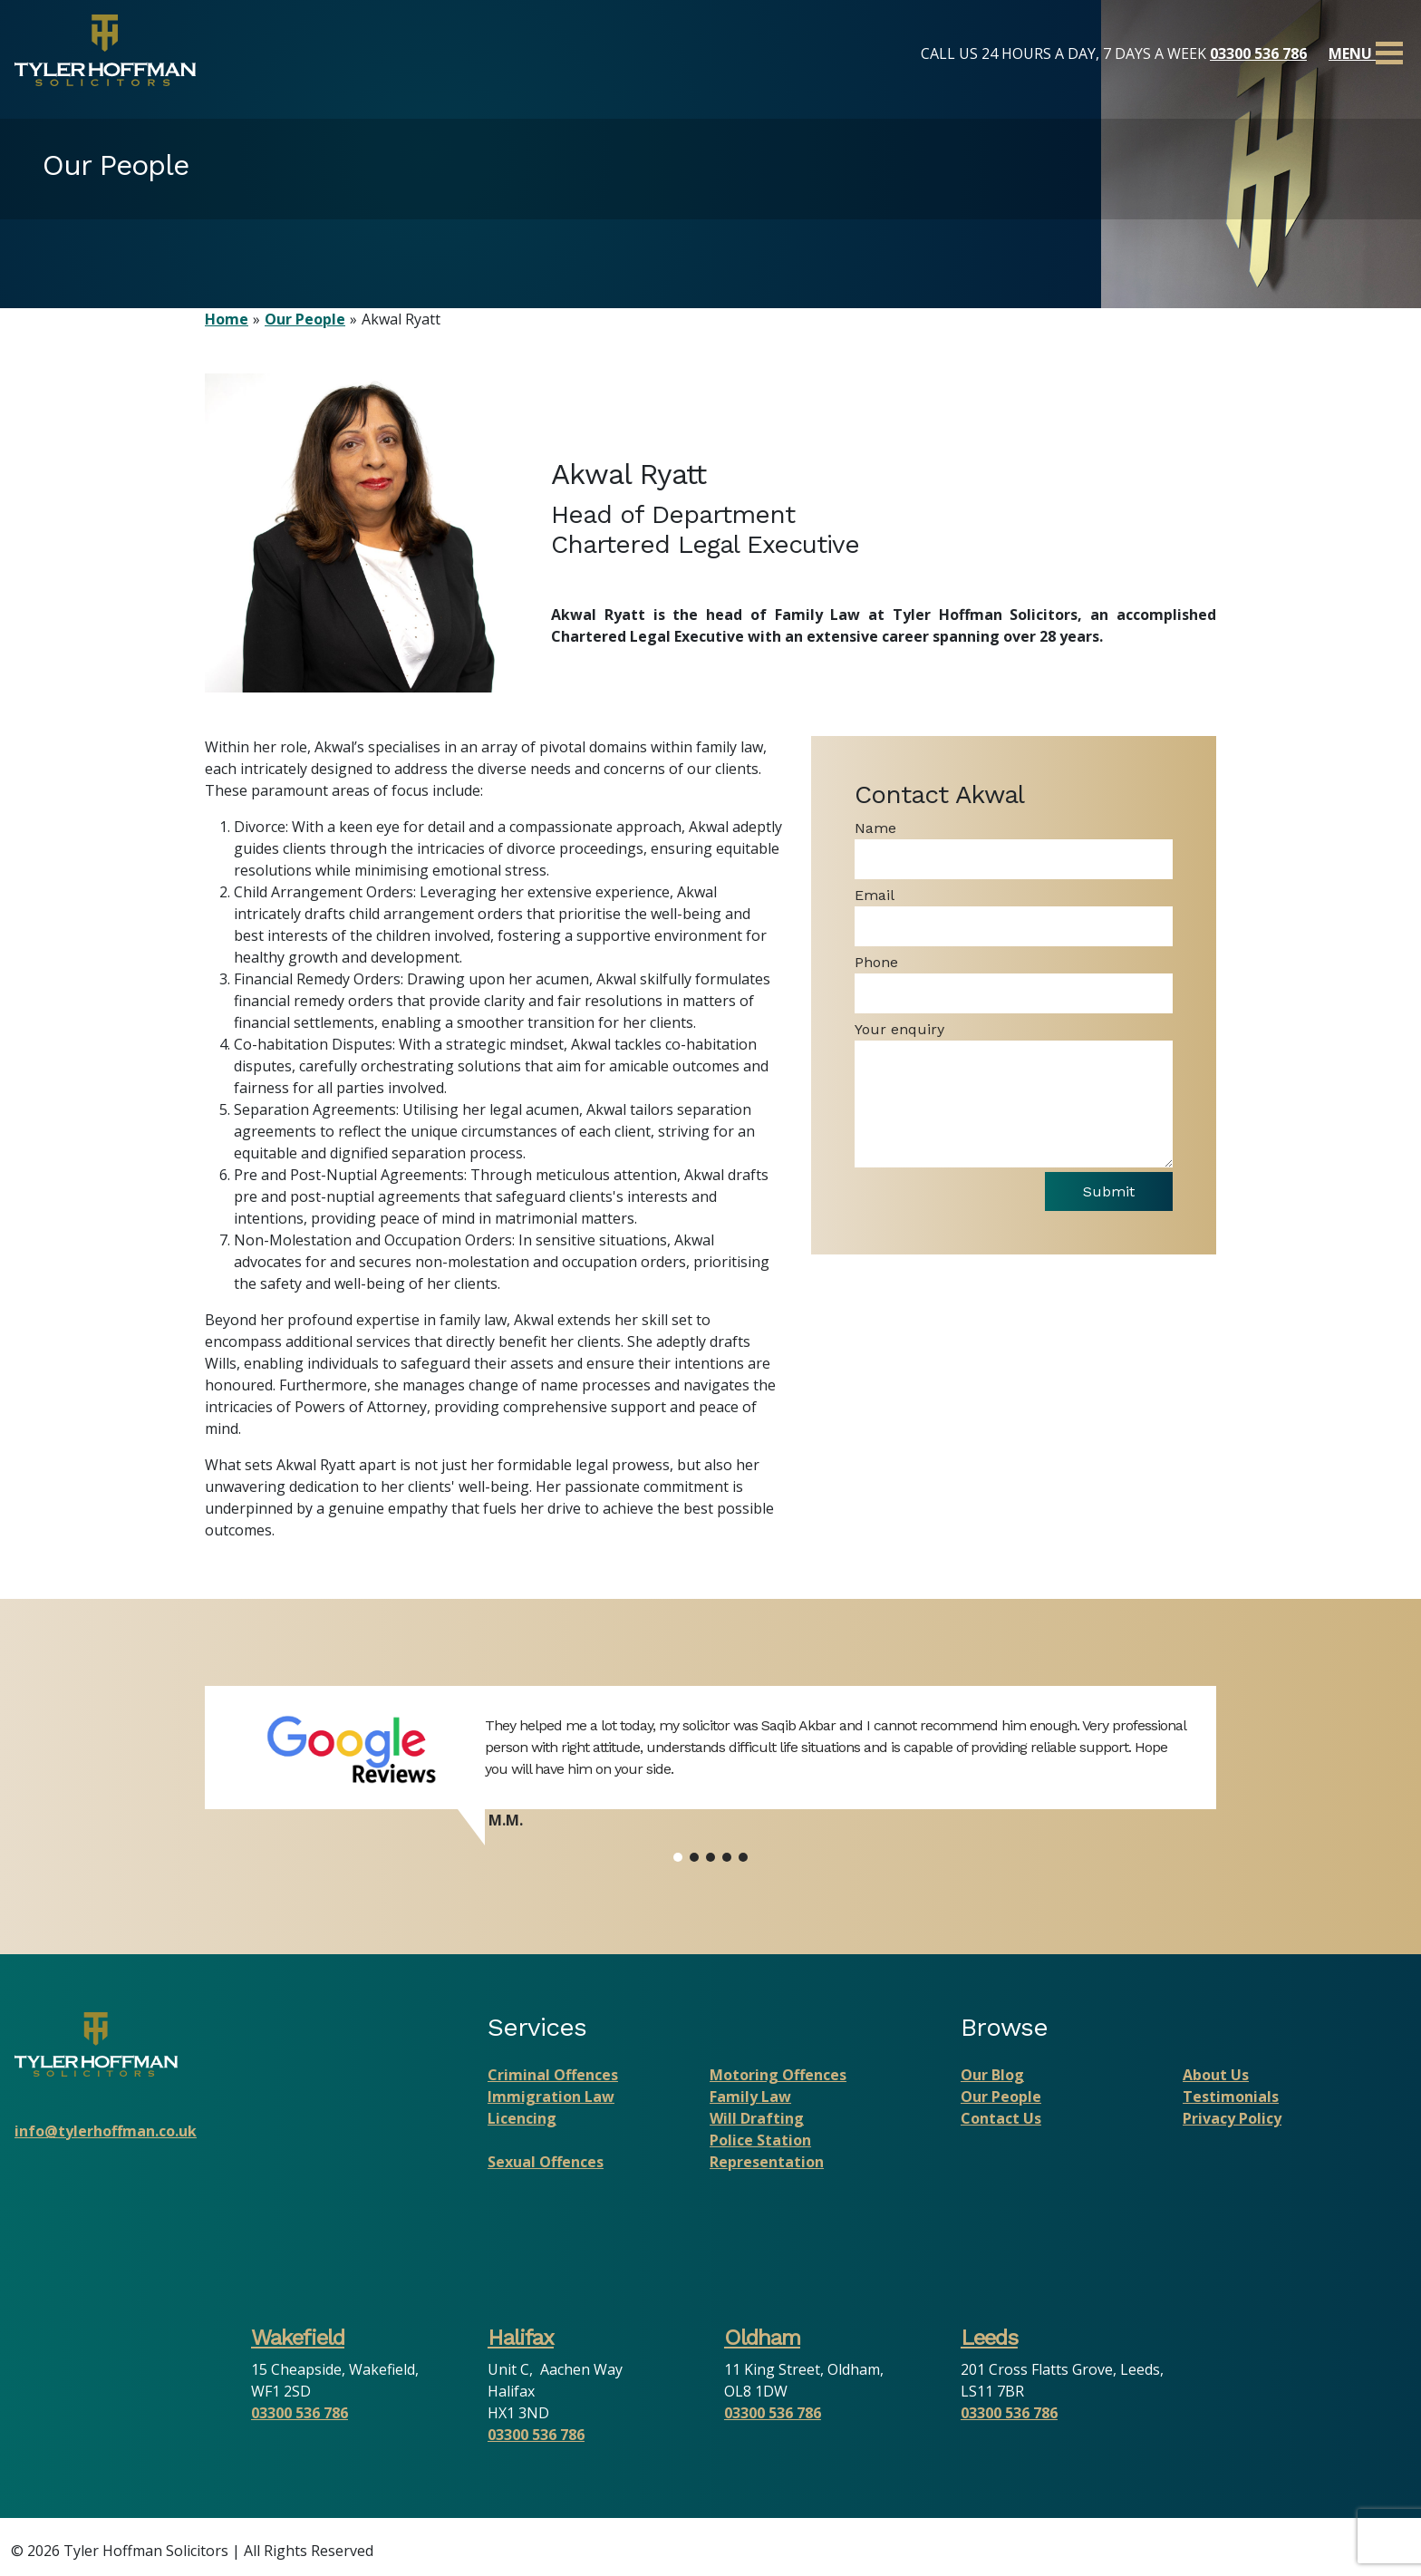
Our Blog (992, 2075)
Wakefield (297, 2337)
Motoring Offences (778, 2075)
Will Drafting (757, 2118)
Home (226, 319)
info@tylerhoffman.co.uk (105, 2131)
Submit (1106, 1191)
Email (874, 895)
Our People (305, 319)
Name (875, 828)
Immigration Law (551, 2096)
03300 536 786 (1258, 53)
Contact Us (1001, 2118)
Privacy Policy (1232, 2118)
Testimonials (1231, 2096)
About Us (1216, 2075)
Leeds (989, 2337)
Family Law (750, 2096)
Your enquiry (899, 1029)
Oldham (762, 2337)
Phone (876, 962)
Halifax (521, 2337)
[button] (677, 1857)
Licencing (522, 2118)
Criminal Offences (553, 2075)
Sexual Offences (546, 2162)
